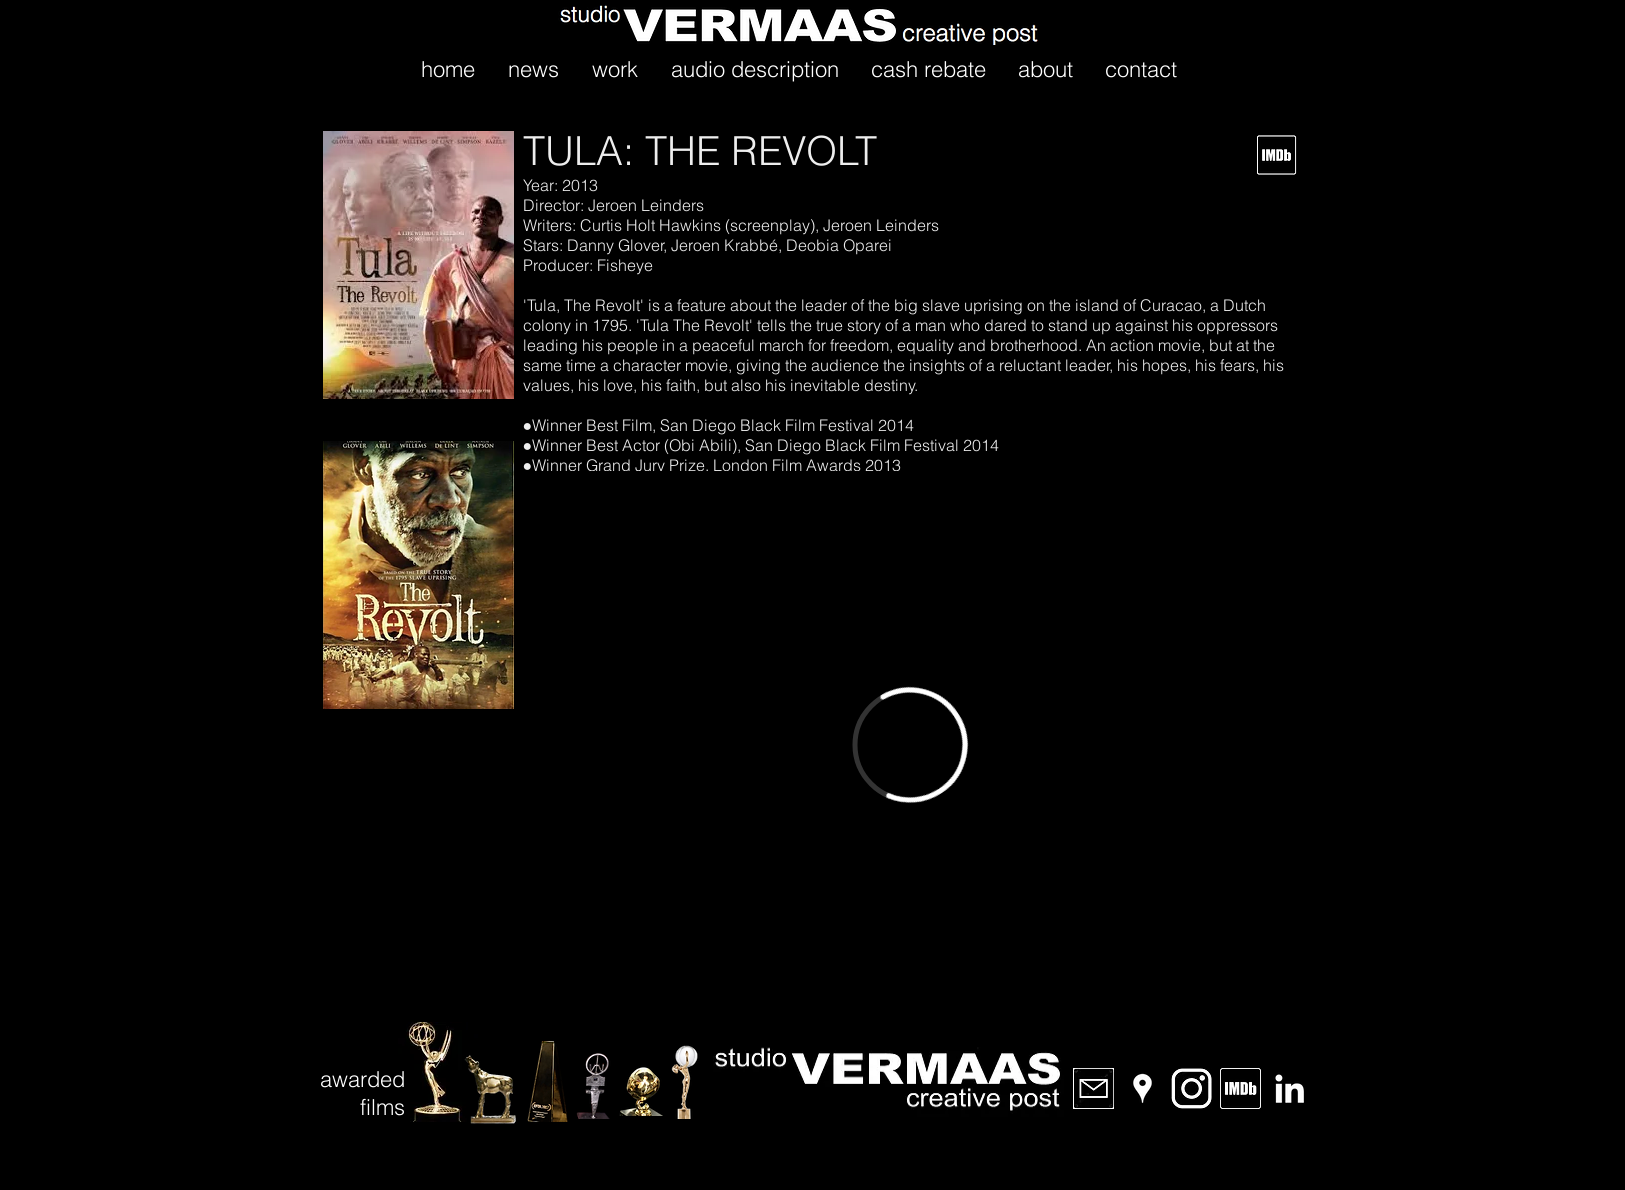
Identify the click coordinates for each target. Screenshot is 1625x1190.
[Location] (1142, 1088)
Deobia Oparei (839, 245)
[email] (1093, 1088)
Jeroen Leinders (644, 205)
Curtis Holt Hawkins (648, 225)
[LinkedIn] (1289, 1088)
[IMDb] (1240, 1088)
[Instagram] (1191, 1088)
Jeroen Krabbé (724, 245)
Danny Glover (613, 245)
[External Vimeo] (910, 744)
